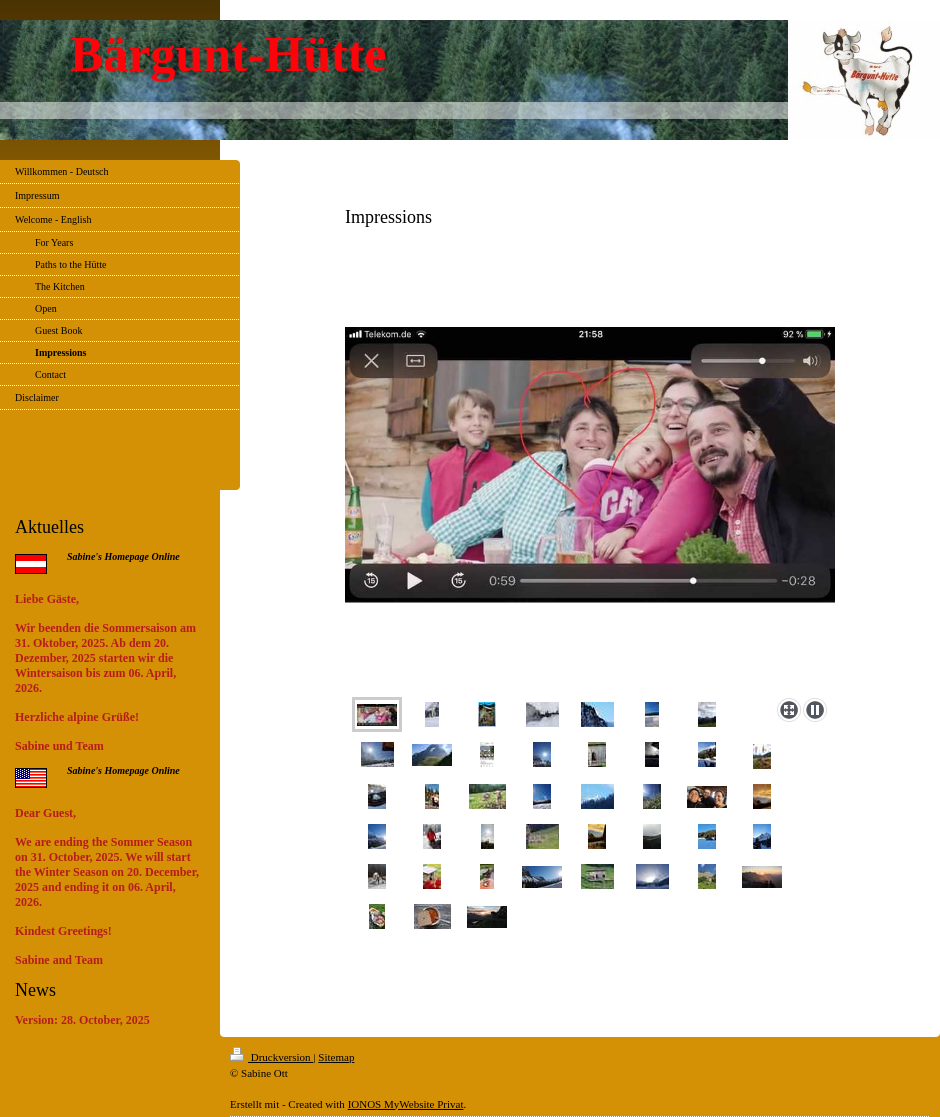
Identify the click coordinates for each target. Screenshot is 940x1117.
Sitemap (336, 1057)
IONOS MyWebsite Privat (406, 1104)
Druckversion (271, 1057)
